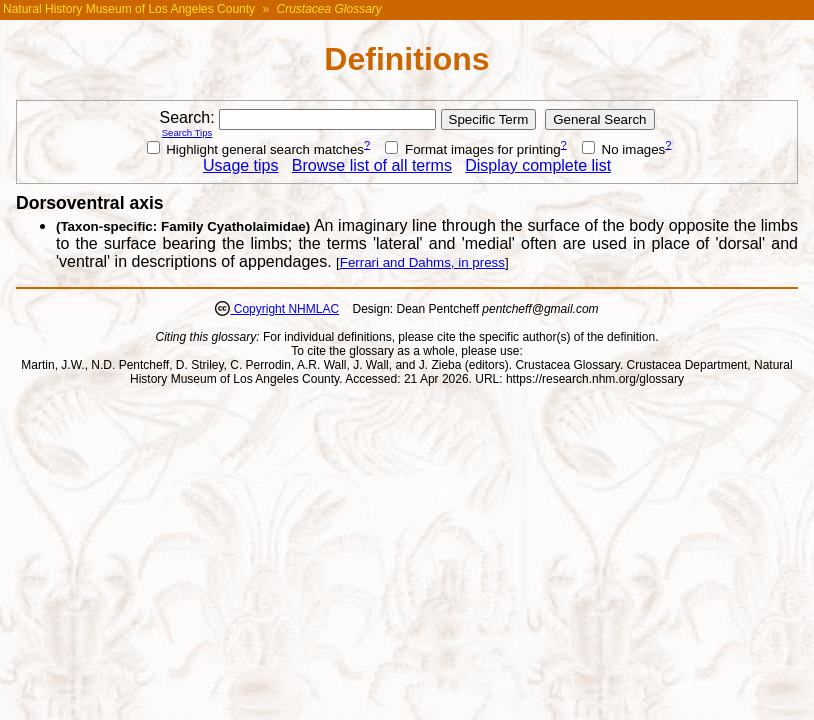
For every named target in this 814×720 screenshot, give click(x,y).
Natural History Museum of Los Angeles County (129, 9)
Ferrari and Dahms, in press (422, 262)
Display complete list (538, 165)
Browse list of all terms (372, 165)
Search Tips (187, 132)
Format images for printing (472, 149)
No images (623, 149)
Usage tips (241, 165)
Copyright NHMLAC (284, 309)
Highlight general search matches (256, 149)
